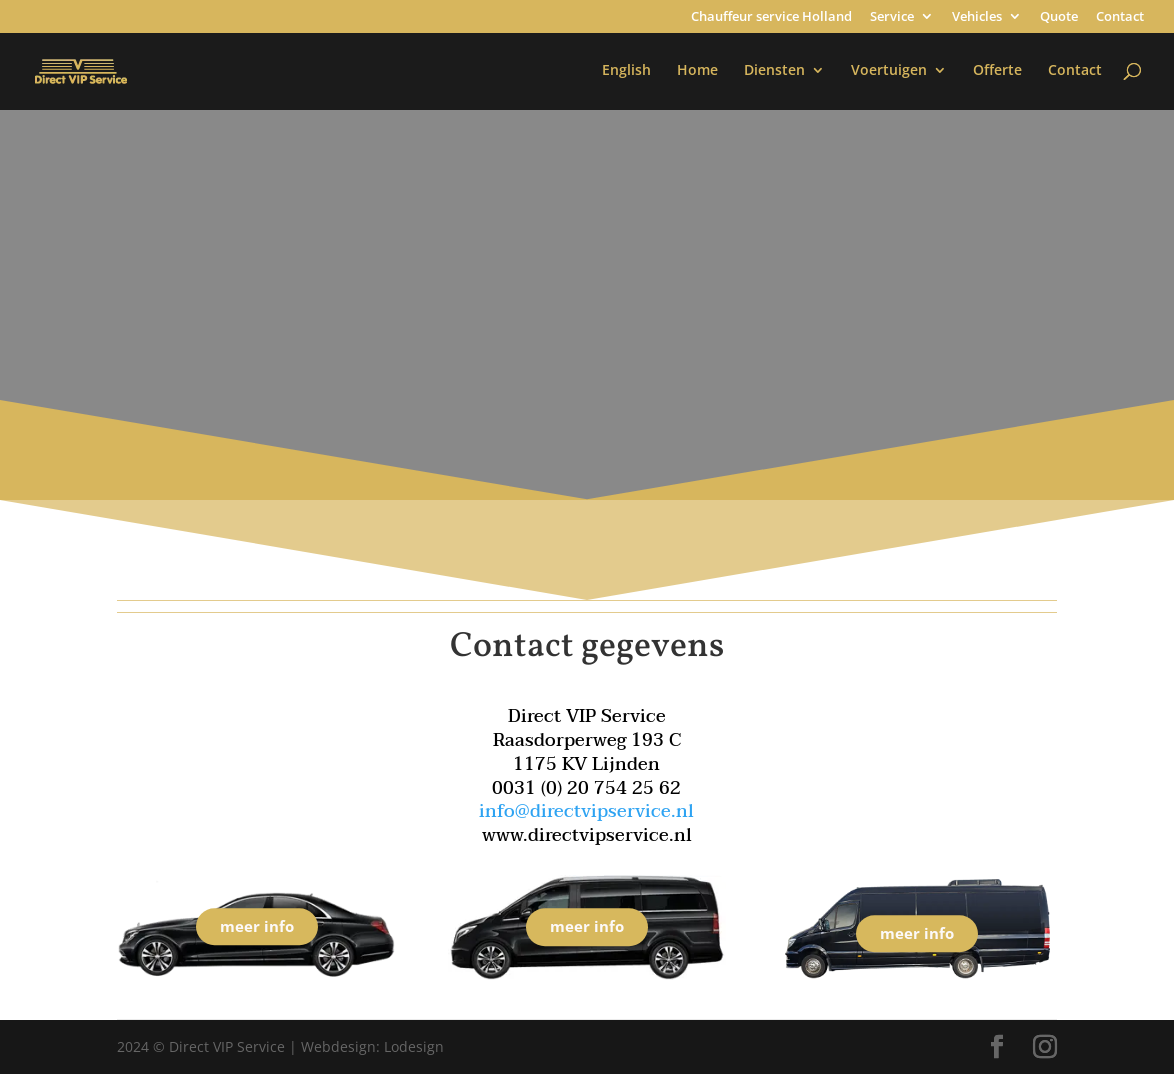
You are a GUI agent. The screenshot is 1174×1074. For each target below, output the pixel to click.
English (626, 71)
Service (892, 17)
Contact (1120, 17)
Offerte (997, 71)
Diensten (774, 71)
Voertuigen (889, 71)
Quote (1059, 17)
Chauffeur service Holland (771, 17)
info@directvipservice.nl (586, 811)
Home (697, 71)
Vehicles (977, 17)
